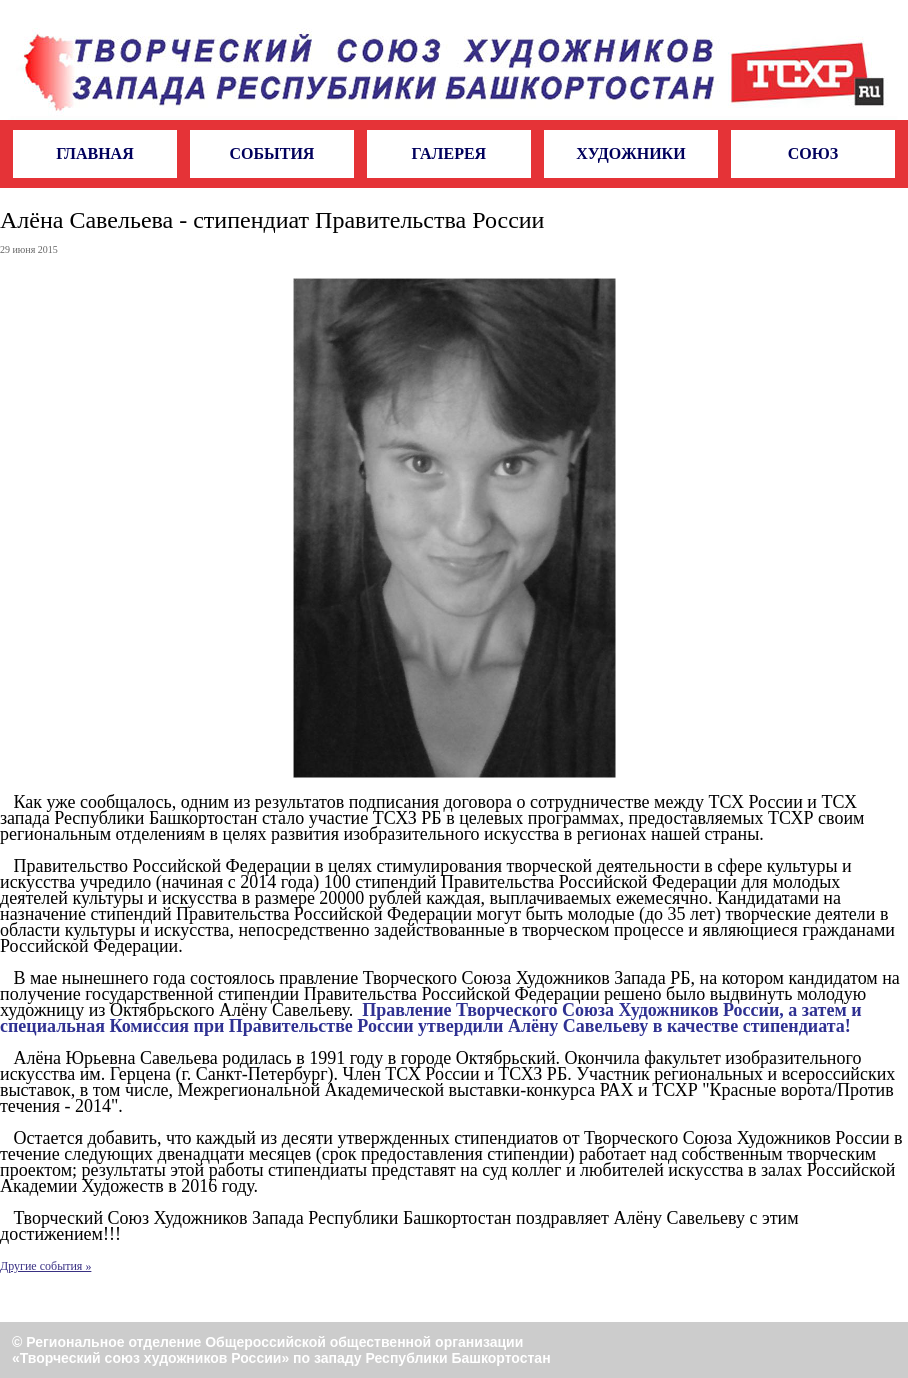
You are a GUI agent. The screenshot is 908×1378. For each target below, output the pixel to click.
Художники (631, 153)
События (271, 153)
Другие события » (45, 1266)
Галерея (449, 153)
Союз (813, 153)
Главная (94, 153)
